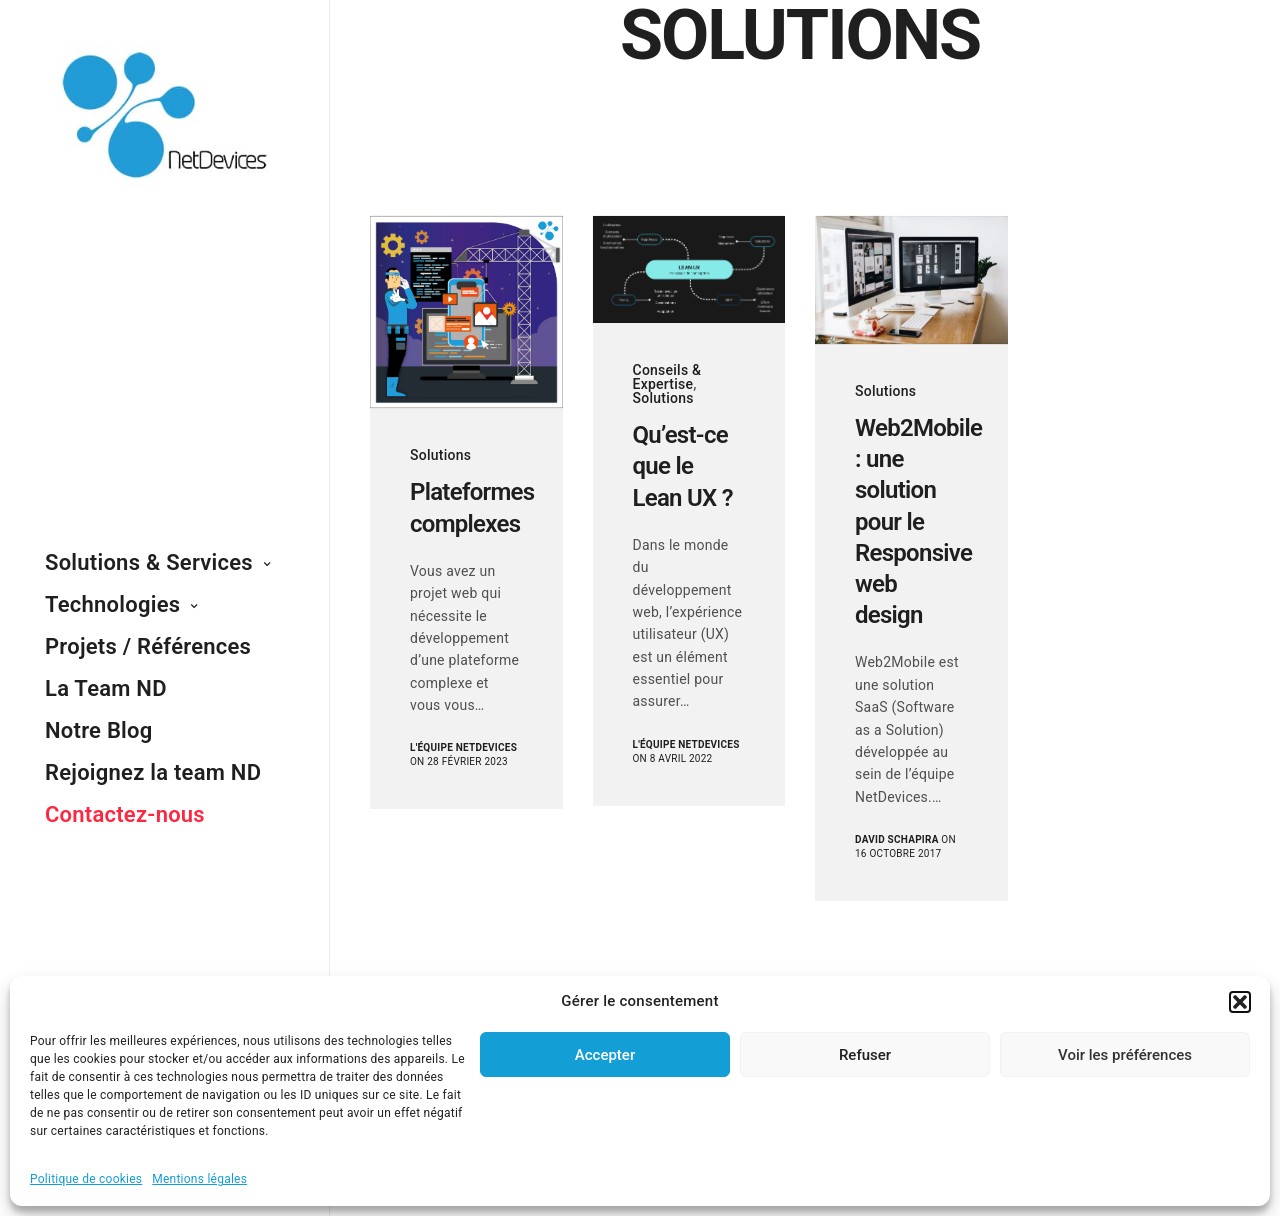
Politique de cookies (86, 1179)
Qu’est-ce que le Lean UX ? (683, 466)
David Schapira (897, 839)
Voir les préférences (1125, 1055)
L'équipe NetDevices (463, 747)
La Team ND (106, 688)
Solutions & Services (149, 562)
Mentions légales (199, 1179)
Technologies (112, 604)
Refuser (865, 1055)
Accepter (605, 1055)
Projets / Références (148, 646)
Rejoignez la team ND (153, 772)
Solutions (440, 455)
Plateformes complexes (466, 507)
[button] (1240, 1002)
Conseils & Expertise (667, 377)
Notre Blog (99, 730)
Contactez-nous (125, 814)
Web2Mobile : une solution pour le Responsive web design (911, 521)
